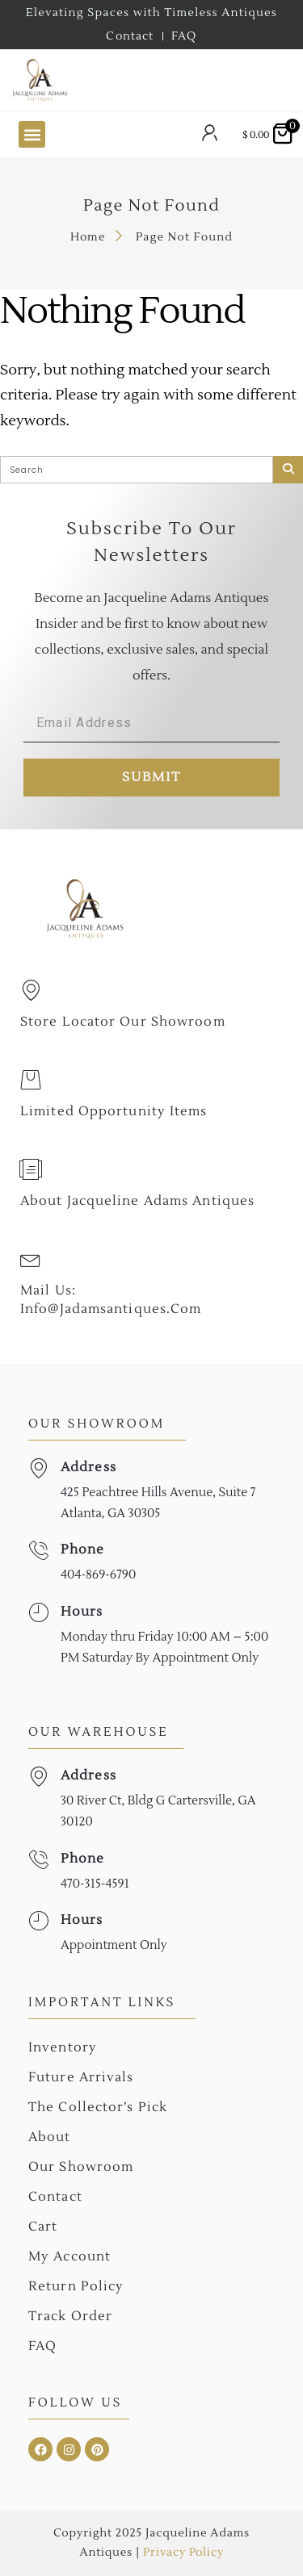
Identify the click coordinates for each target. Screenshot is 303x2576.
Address (88, 1467)
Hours (82, 1612)
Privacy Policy (183, 2552)
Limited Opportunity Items (114, 1111)
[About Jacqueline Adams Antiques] (30, 1169)
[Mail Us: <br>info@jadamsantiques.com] (30, 1258)
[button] (32, 134)
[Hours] (38, 1613)
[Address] (38, 1468)
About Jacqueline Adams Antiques (137, 1201)
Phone (83, 1549)
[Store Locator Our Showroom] (30, 990)
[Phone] (38, 1551)
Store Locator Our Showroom (122, 1022)
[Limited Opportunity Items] (30, 1079)
